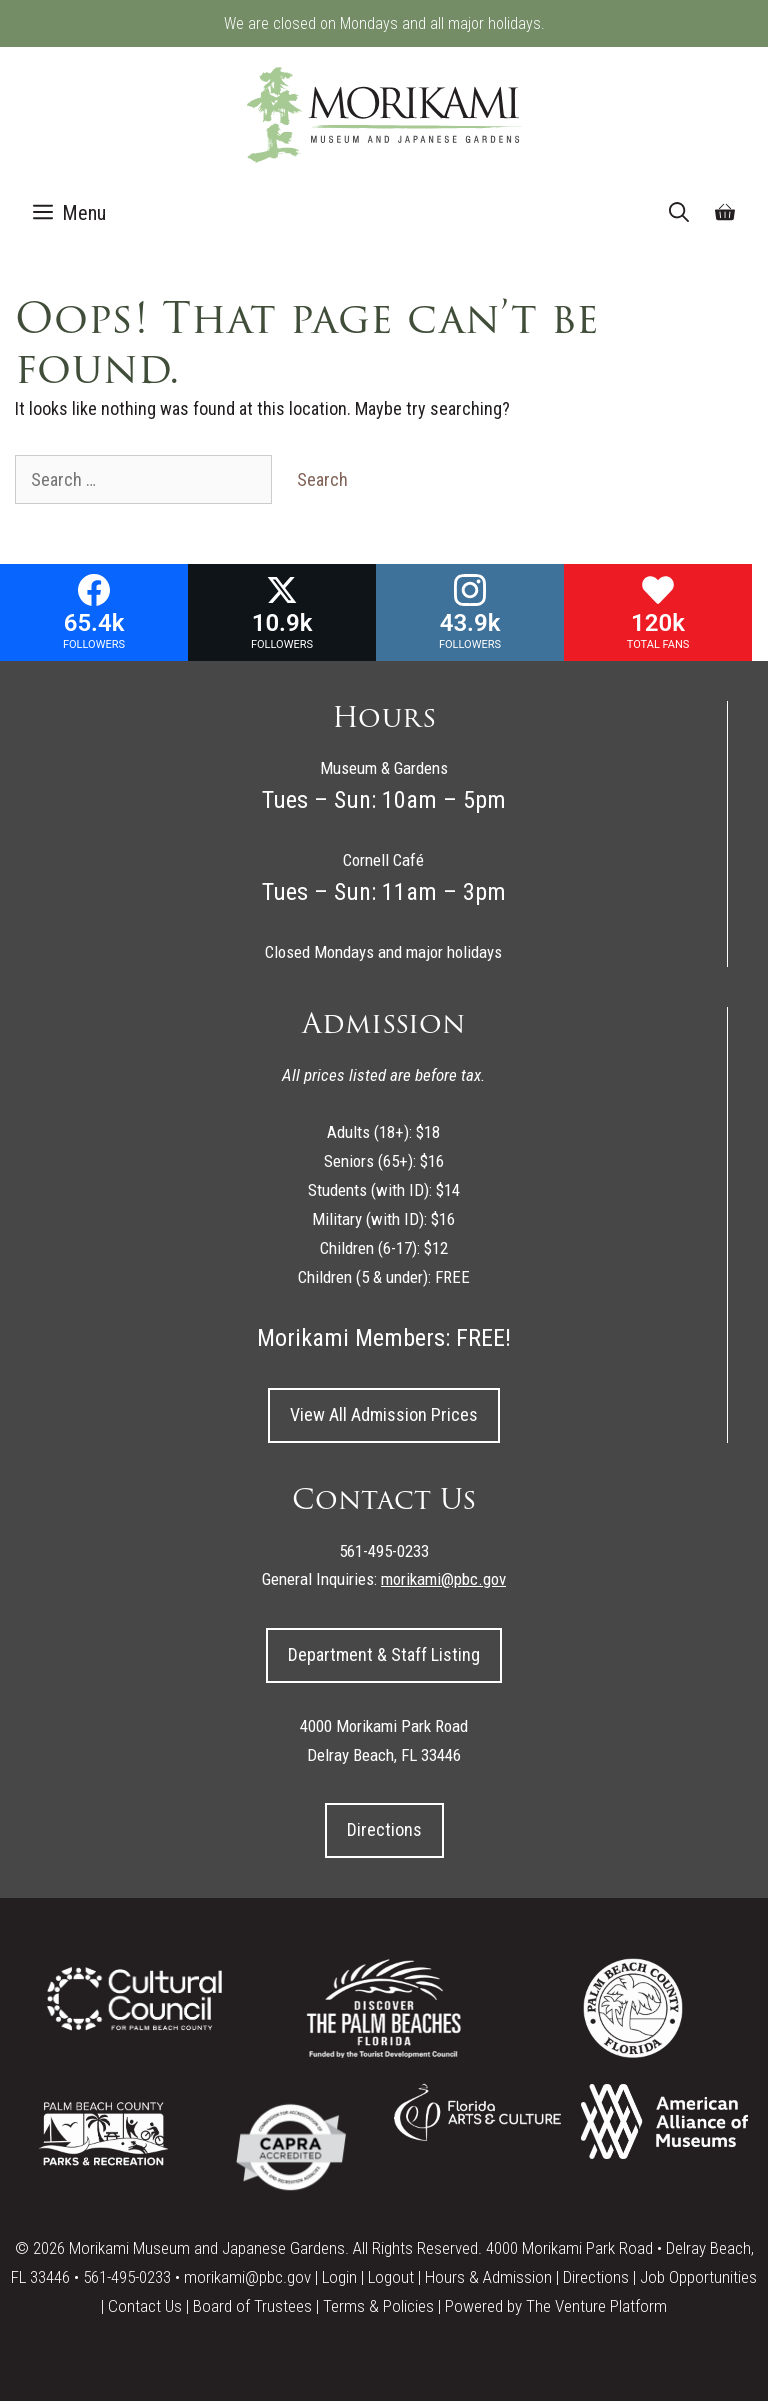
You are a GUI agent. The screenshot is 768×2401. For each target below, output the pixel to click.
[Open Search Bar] (679, 213)
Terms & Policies (378, 2306)
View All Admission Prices (384, 1414)
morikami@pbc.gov (247, 2277)
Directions (384, 1829)
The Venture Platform (596, 2306)
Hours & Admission (488, 2277)
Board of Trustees (252, 2306)
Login (339, 2277)
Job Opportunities (698, 2277)
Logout (391, 2277)
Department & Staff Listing (384, 1654)
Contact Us (145, 2306)
